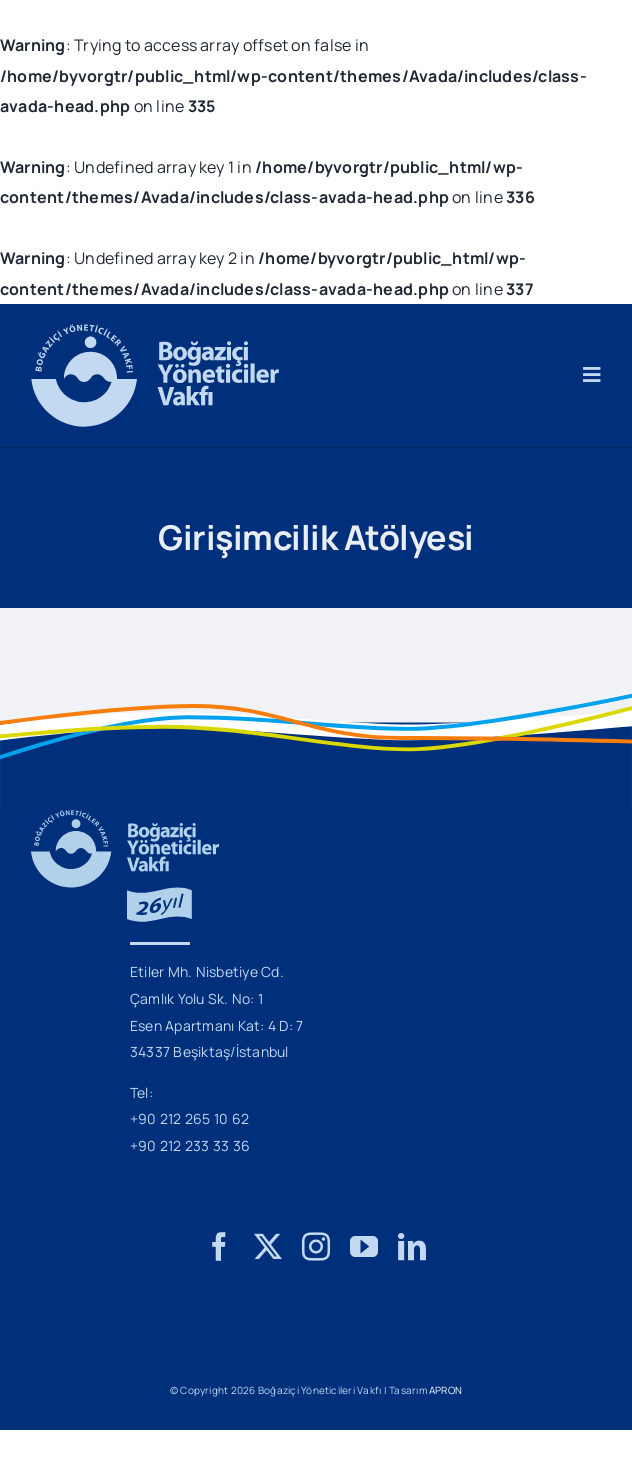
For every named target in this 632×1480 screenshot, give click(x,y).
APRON (445, 1390)
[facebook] (219, 1247)
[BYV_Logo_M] (155, 332)
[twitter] (268, 1247)
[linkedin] (412, 1247)
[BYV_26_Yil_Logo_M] (125, 818)
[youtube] (364, 1247)
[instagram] (316, 1247)
